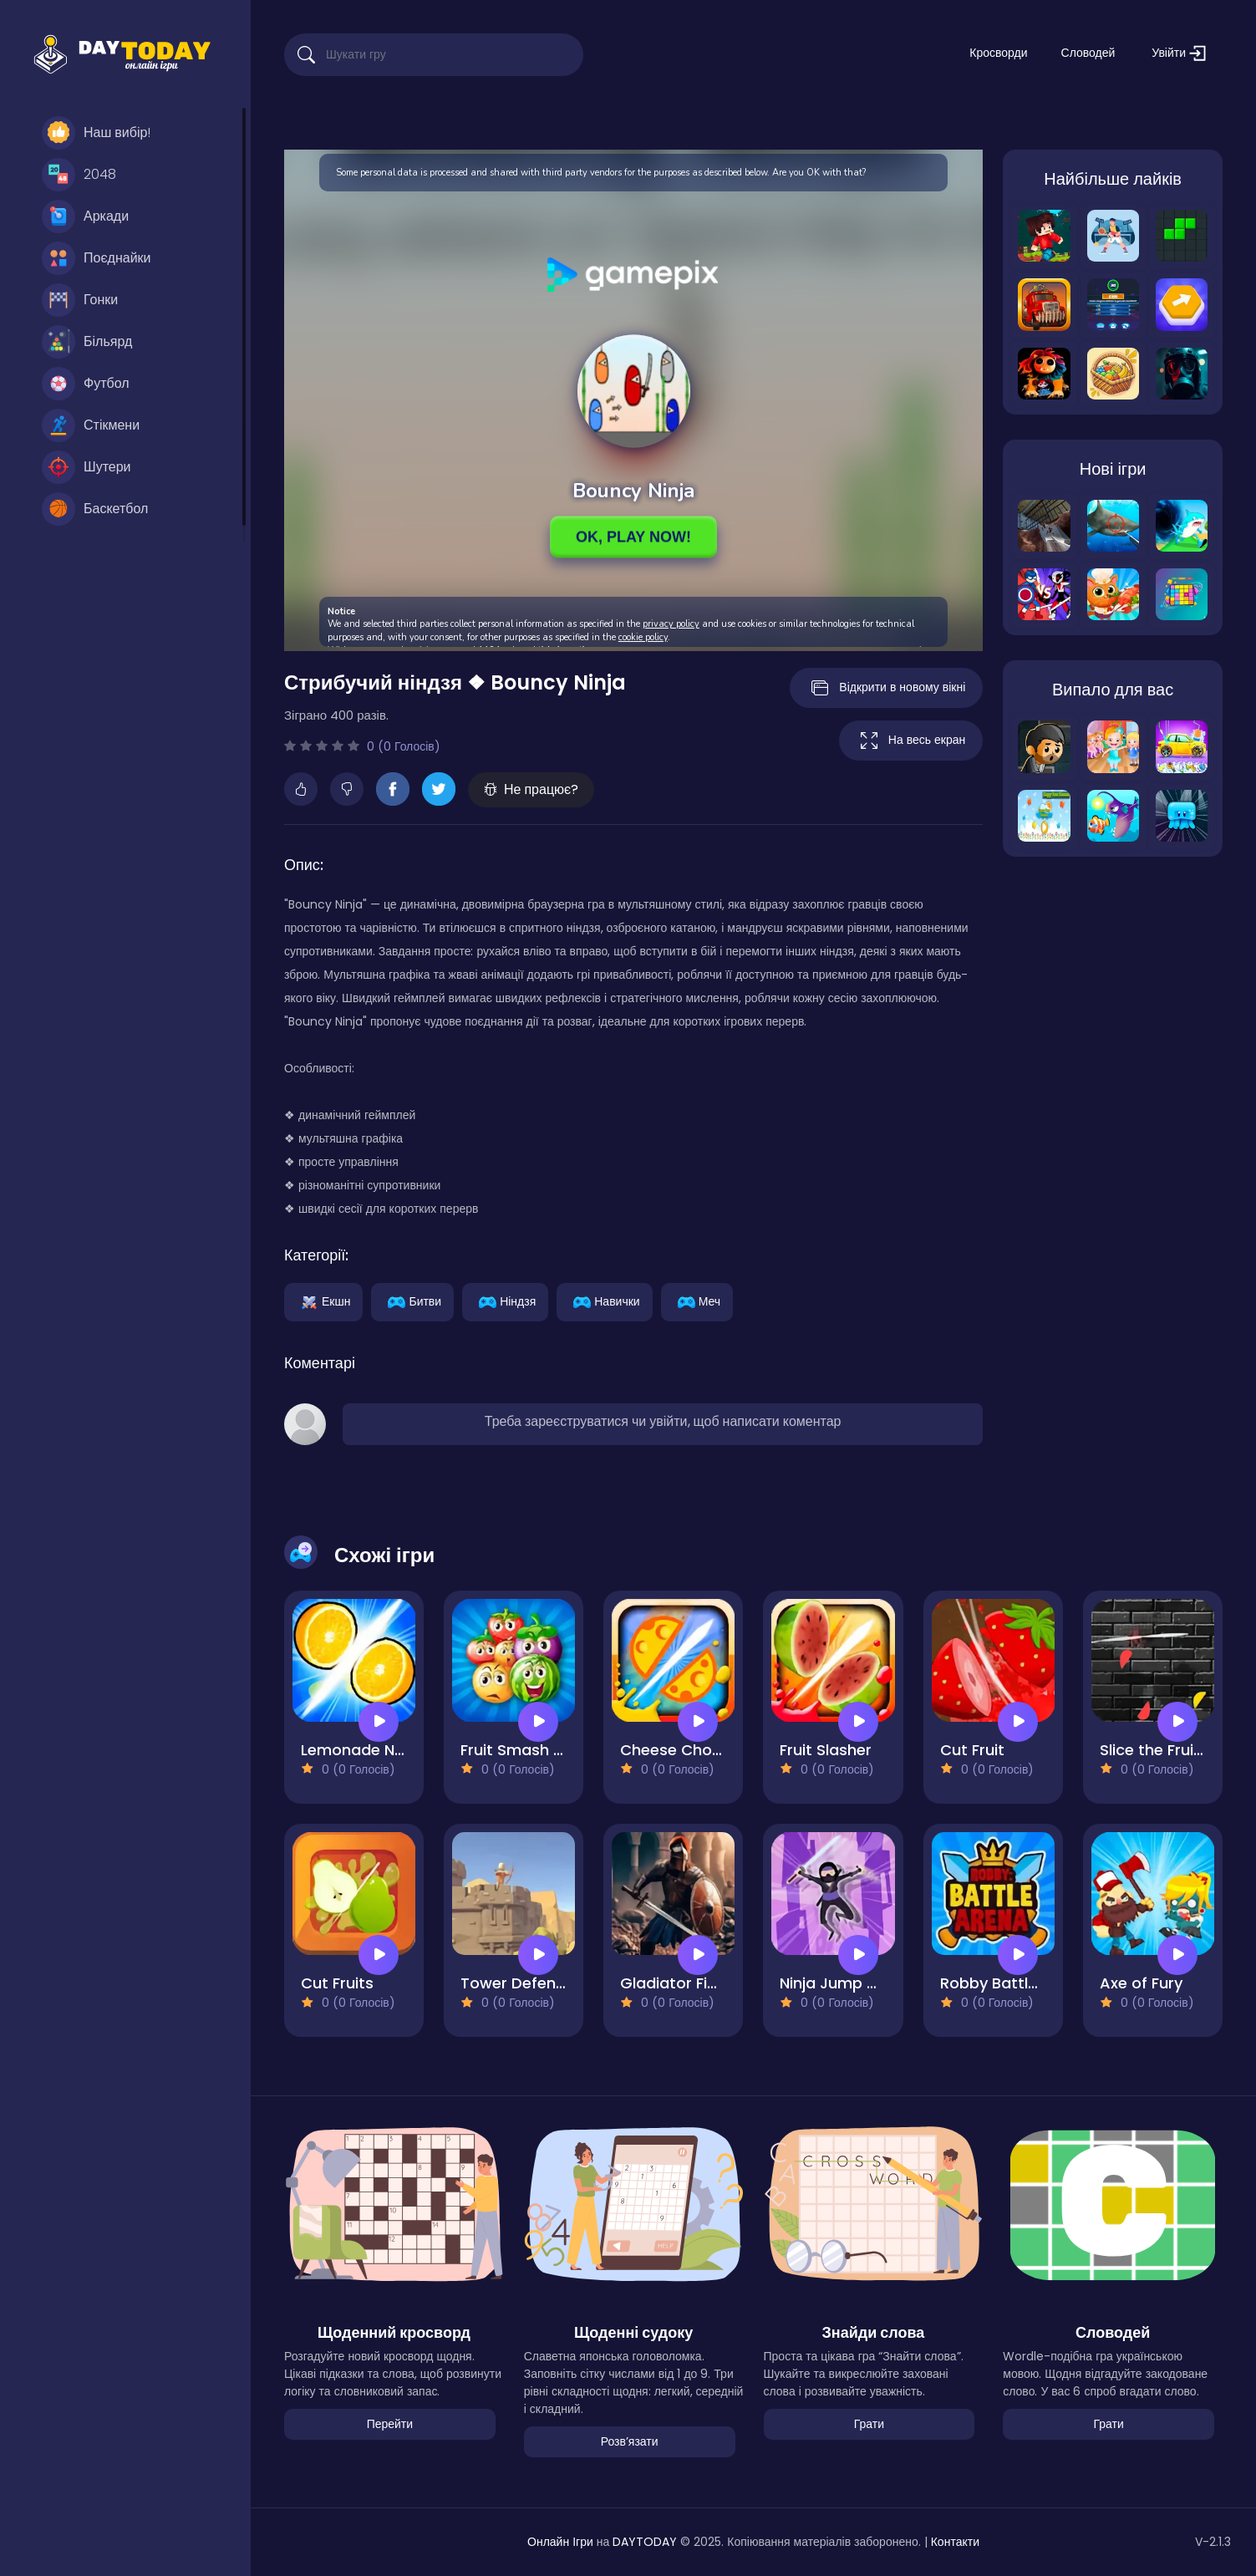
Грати (869, 2424)
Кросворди (998, 52)
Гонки (80, 300)
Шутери (86, 467)
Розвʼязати (630, 2441)
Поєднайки (96, 258)
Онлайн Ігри (560, 2541)
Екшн (323, 1300)
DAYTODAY (645, 2541)
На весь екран (911, 740)
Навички (604, 1300)
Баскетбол (95, 509)
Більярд (87, 342)
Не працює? (531, 789)
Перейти (390, 2424)
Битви (412, 1300)
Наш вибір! (96, 133)
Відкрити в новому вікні (886, 688)
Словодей (1088, 52)
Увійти (1179, 53)
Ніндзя (505, 1300)
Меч (697, 1300)
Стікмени (91, 425)
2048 (79, 174)
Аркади (85, 216)
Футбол (86, 383)
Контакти (955, 2541)
